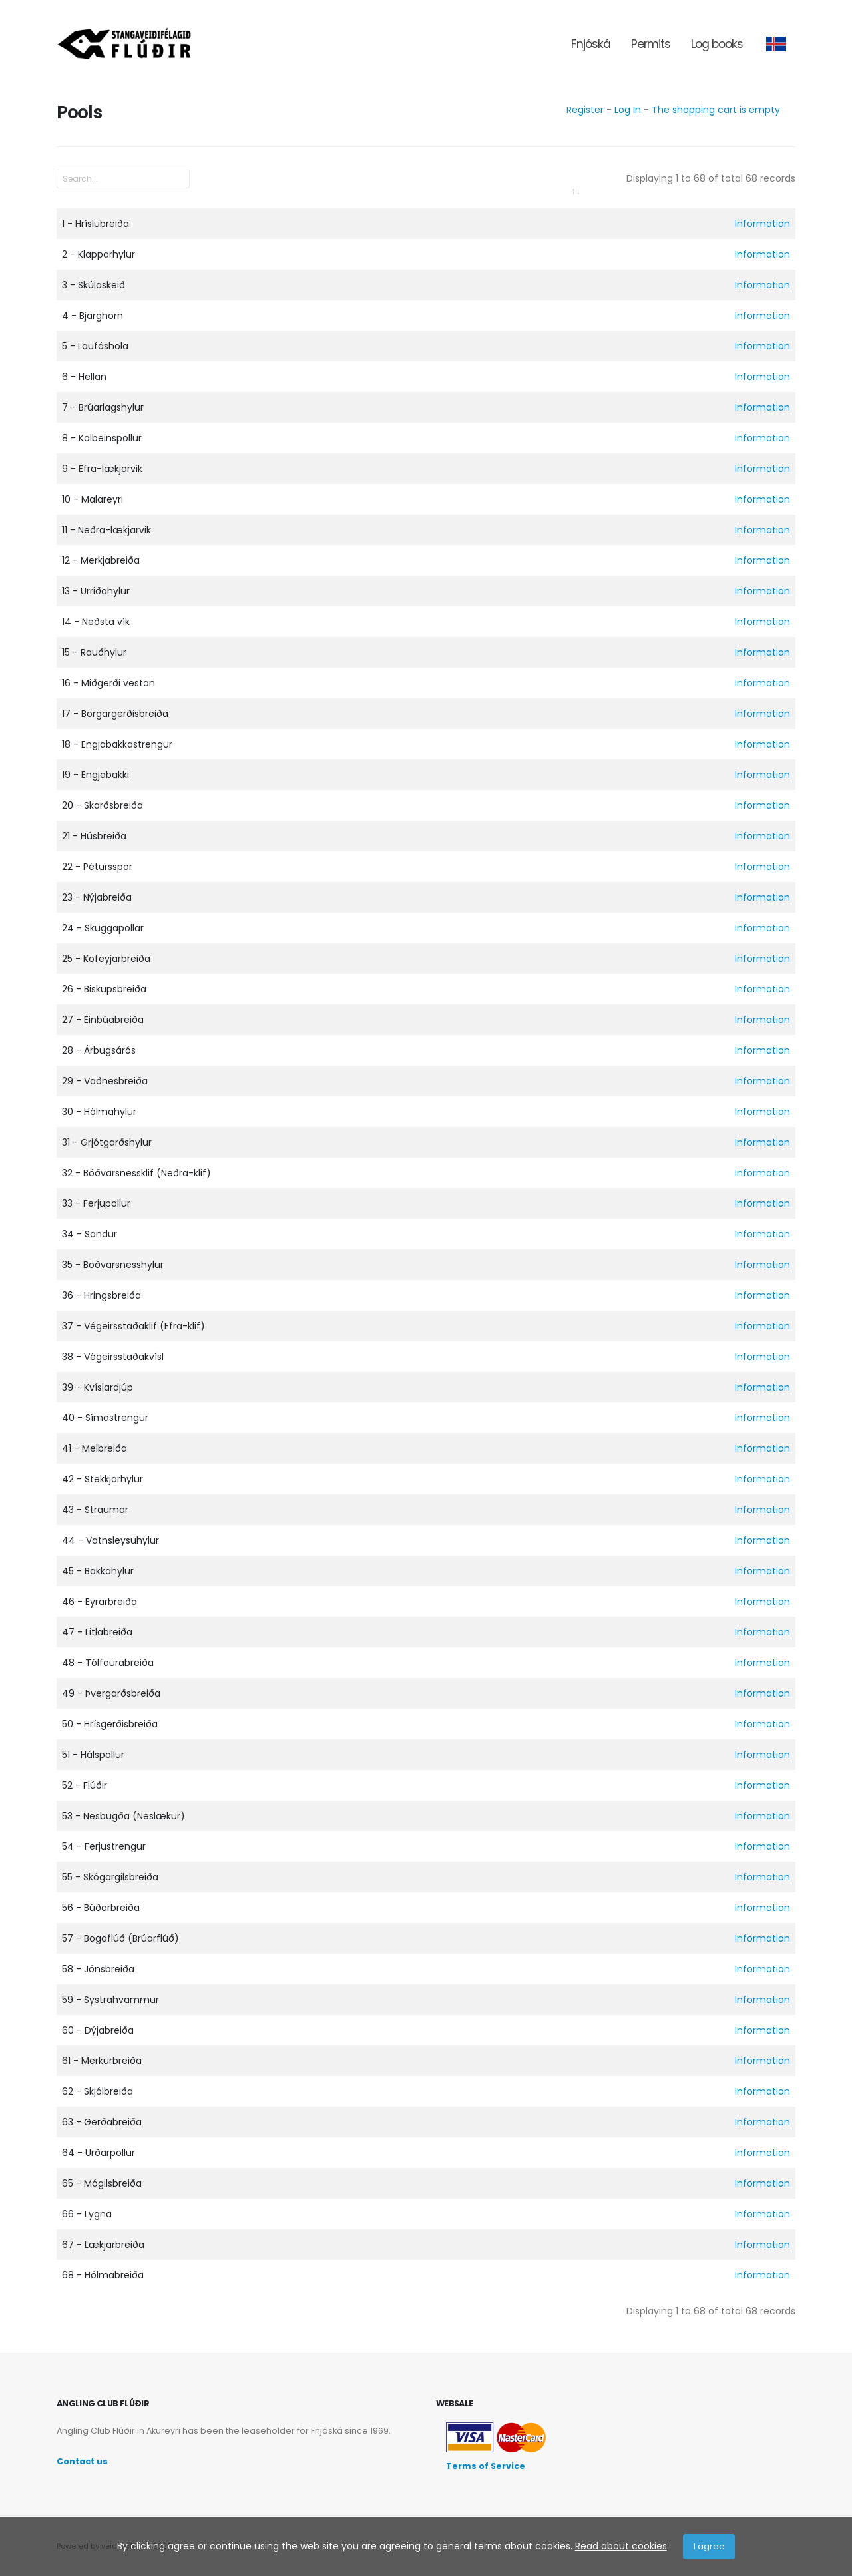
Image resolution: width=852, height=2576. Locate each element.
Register (585, 109)
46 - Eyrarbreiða (99, 1601)
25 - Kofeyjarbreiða (106, 958)
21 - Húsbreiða (94, 836)
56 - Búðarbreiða (101, 1907)
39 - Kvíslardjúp (97, 1387)
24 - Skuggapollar (103, 928)
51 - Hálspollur (93, 1754)
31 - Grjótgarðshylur (107, 1142)
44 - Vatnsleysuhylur (110, 1540)
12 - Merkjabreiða (101, 560)
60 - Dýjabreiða (98, 2030)
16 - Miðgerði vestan (108, 683)
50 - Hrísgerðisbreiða (110, 1724)
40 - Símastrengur (105, 1417)
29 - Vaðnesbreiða (105, 1081)
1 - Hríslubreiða (95, 223)
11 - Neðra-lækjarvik (106, 530)
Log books (717, 44)
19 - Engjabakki (95, 774)
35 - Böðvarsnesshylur (113, 1264)
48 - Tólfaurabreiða (108, 1662)
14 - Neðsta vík (96, 621)
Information (762, 223)
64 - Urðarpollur (98, 2152)
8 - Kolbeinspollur (102, 438)
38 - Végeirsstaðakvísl (113, 1356)
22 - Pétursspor (97, 866)
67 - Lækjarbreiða (103, 2244)
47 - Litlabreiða (97, 1632)
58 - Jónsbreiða (98, 1969)
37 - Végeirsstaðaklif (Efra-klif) (133, 1326)
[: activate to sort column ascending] (321, 200)
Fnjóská (590, 44)
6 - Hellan (84, 376)
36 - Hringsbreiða (101, 1295)
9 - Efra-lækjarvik (102, 468)
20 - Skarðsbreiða (102, 805)
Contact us (82, 2461)
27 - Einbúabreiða (103, 1019)
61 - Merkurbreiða (102, 2060)
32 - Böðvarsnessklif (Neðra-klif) (136, 1173)
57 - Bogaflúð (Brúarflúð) (120, 1938)
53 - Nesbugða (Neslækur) (123, 1816)
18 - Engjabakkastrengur (117, 744)
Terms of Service (485, 2465)
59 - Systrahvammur (110, 1999)
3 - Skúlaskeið (93, 285)
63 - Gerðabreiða (102, 2122)
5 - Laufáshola (95, 346)
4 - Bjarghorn (92, 315)
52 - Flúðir (84, 1785)
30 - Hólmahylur (99, 1111)
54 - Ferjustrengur (104, 1846)
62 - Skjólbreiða (97, 2091)
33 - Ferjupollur (96, 1203)
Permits (650, 44)
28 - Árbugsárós (99, 1050)
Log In (627, 109)
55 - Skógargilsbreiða (110, 1877)
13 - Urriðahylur (96, 591)
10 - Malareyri (92, 499)
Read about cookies (621, 2546)
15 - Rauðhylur (94, 652)
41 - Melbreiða (94, 1448)
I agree (709, 2546)
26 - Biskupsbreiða (104, 989)
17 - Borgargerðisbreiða (115, 713)
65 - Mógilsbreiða (102, 2183)
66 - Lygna (87, 2214)
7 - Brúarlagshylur (103, 407)
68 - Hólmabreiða (103, 2275)
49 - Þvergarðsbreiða (111, 1693)
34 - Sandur (89, 1234)
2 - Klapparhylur (98, 254)
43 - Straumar (95, 1509)
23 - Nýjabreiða (97, 897)
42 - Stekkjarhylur (102, 1479)
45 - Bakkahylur (98, 1571)
